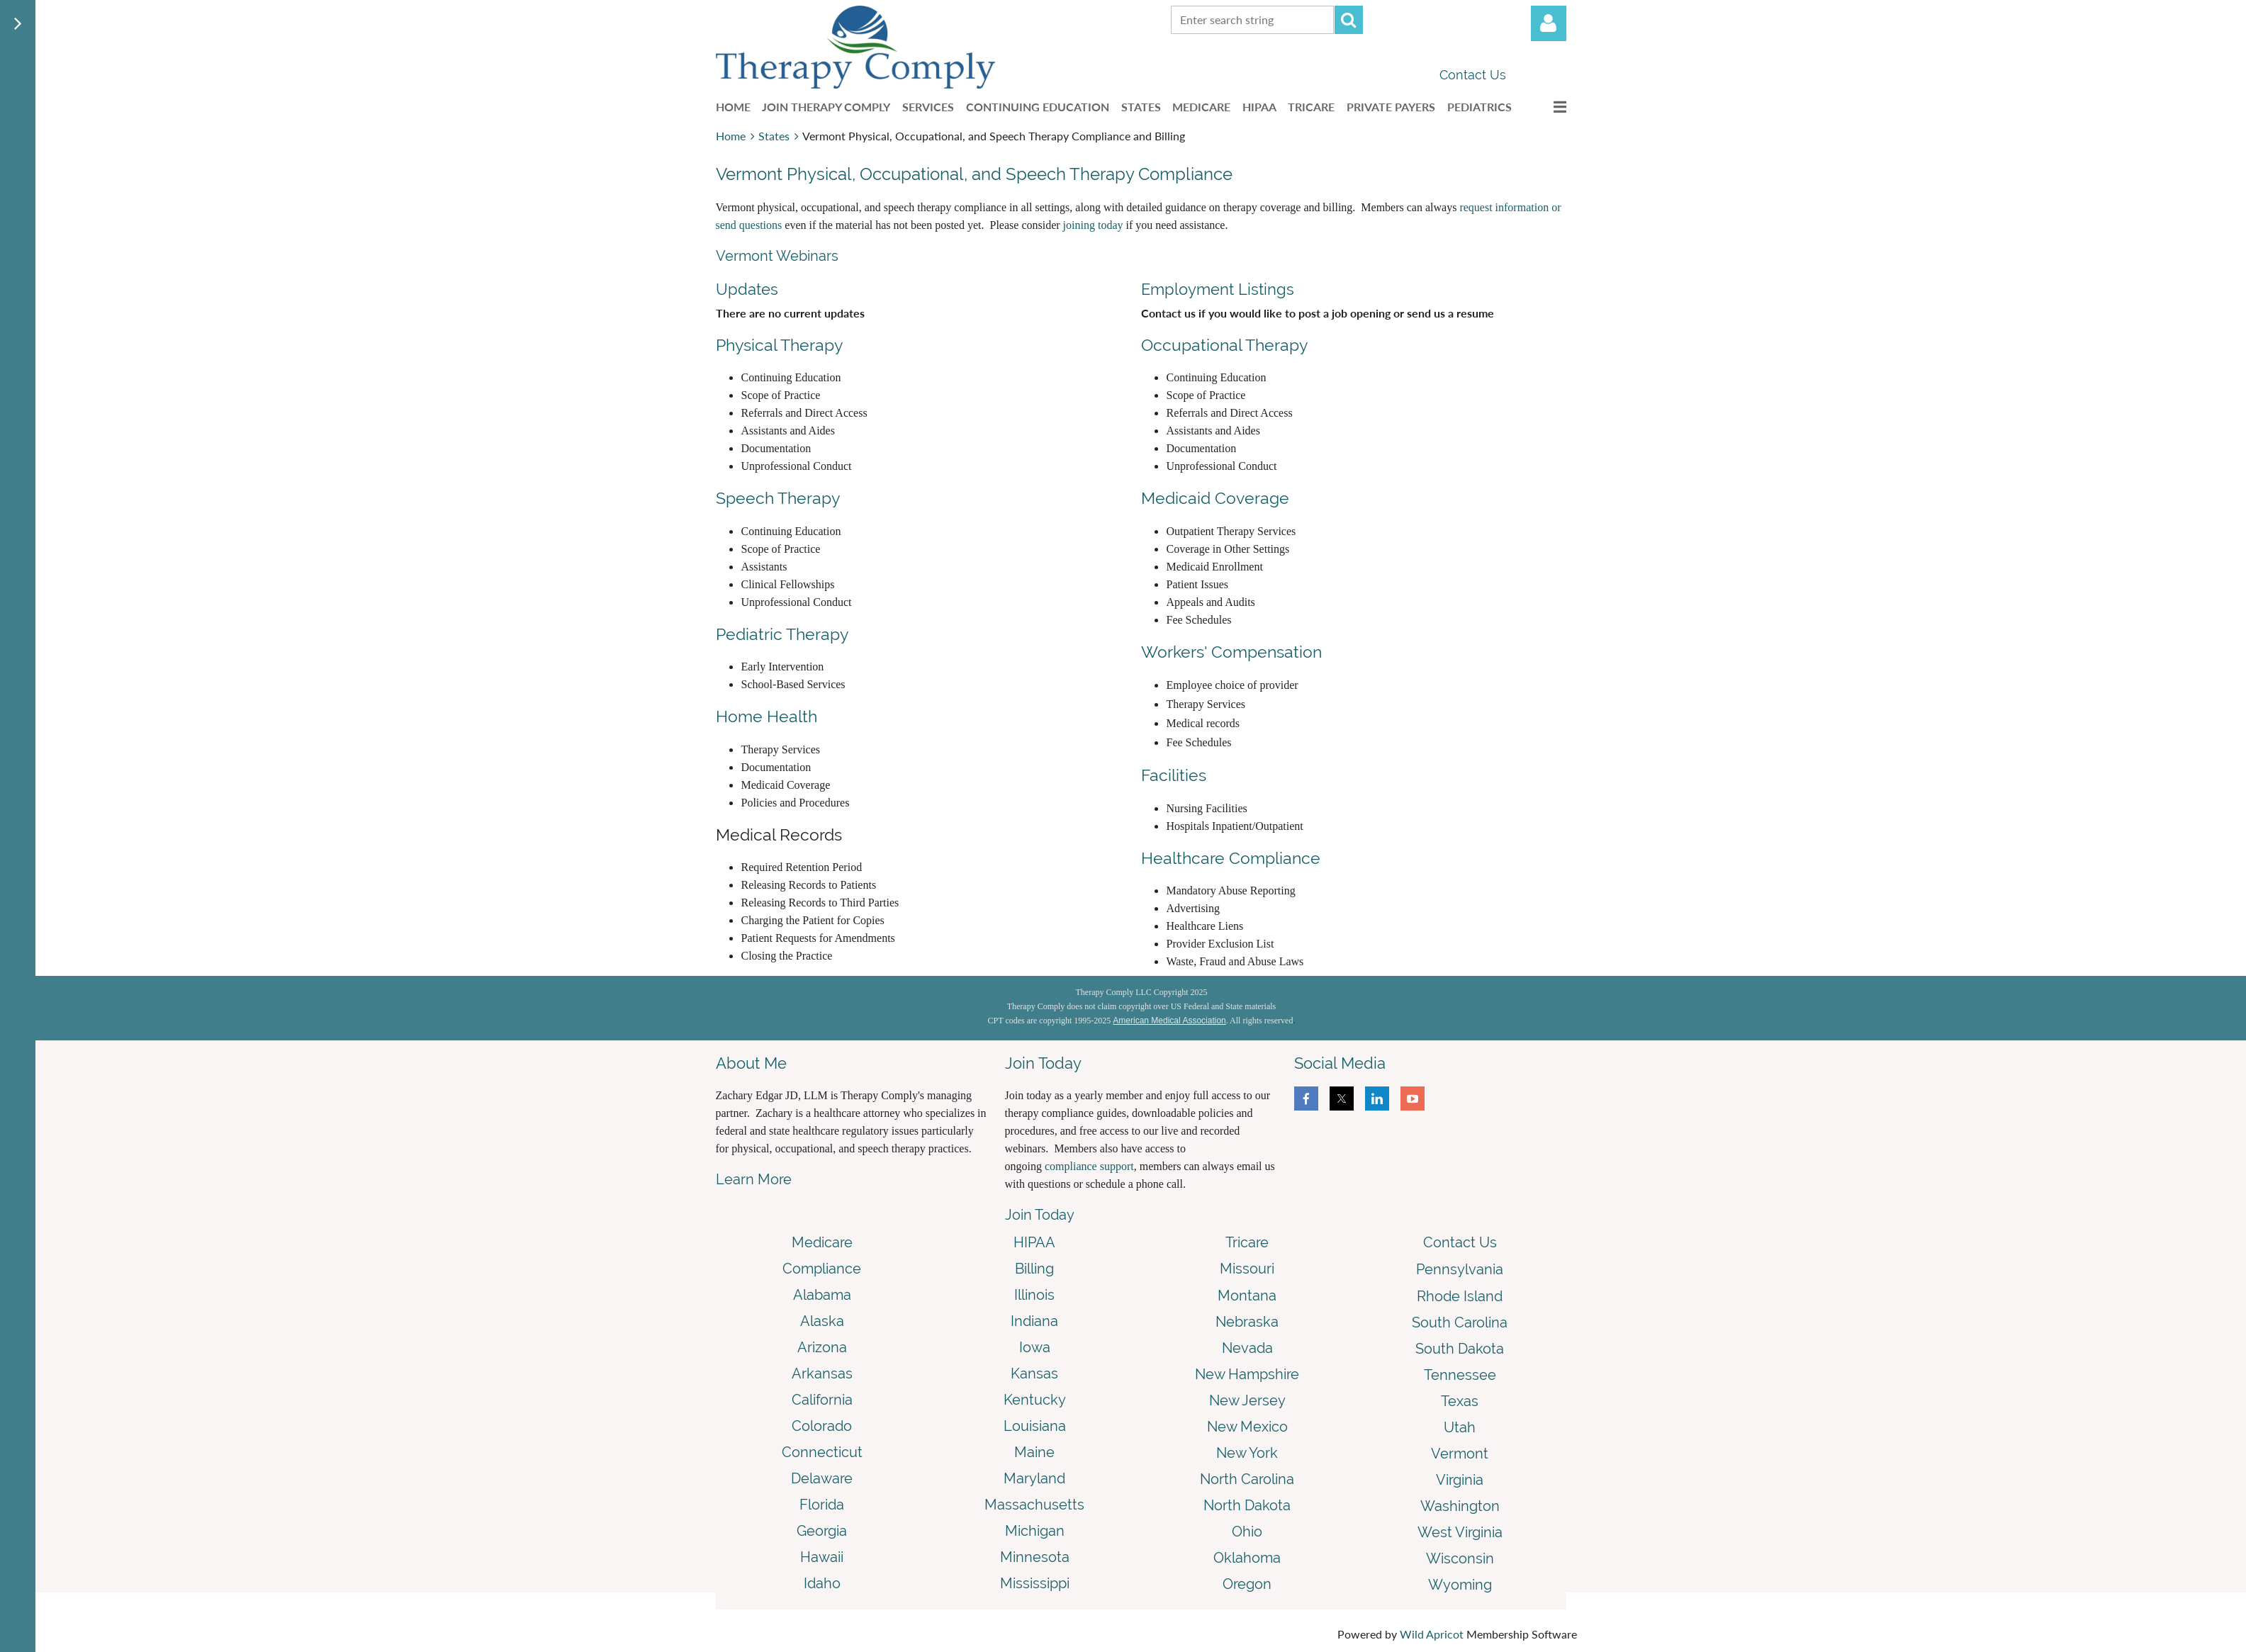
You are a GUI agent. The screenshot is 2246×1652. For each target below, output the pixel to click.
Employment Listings (1217, 289)
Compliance (821, 1268)
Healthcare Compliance (1230, 857)
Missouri (1247, 1268)
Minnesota (1034, 1557)
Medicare (822, 1242)
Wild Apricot (1432, 1634)
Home (731, 135)
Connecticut (822, 1452)
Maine (1034, 1452)
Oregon (1247, 1583)
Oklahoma (1247, 1557)
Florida (821, 1504)
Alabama (822, 1294)
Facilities (1173, 775)
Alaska (822, 1321)
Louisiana (1035, 1425)
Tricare (1247, 1242)
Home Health (766, 716)
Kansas (1034, 1373)
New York (1247, 1452)
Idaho (822, 1583)
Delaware (822, 1478)
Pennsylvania (1459, 1269)
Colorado (822, 1425)
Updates (747, 289)
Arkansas (822, 1373)
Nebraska (1247, 1321)
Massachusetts (1034, 1504)
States (774, 135)
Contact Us (1472, 74)
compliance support (1089, 1166)
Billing (1034, 1268)
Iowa (1034, 1347)
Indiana (1034, 1321)
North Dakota (1247, 1505)
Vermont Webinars (777, 255)
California (822, 1399)
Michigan (1035, 1530)
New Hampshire (1247, 1374)
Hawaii (821, 1557)
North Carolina (1247, 1479)
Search (1349, 20)
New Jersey (1247, 1400)
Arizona (822, 1347)
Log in (1548, 23)
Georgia (822, 1530)
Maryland (1034, 1478)
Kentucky (1035, 1399)
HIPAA (1034, 1242)
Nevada (1247, 1347)
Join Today (1039, 1214)
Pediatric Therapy (782, 634)
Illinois (1034, 1294)
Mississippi (1034, 1583)
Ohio (1247, 1531)
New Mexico (1247, 1426)
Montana (1247, 1295)
